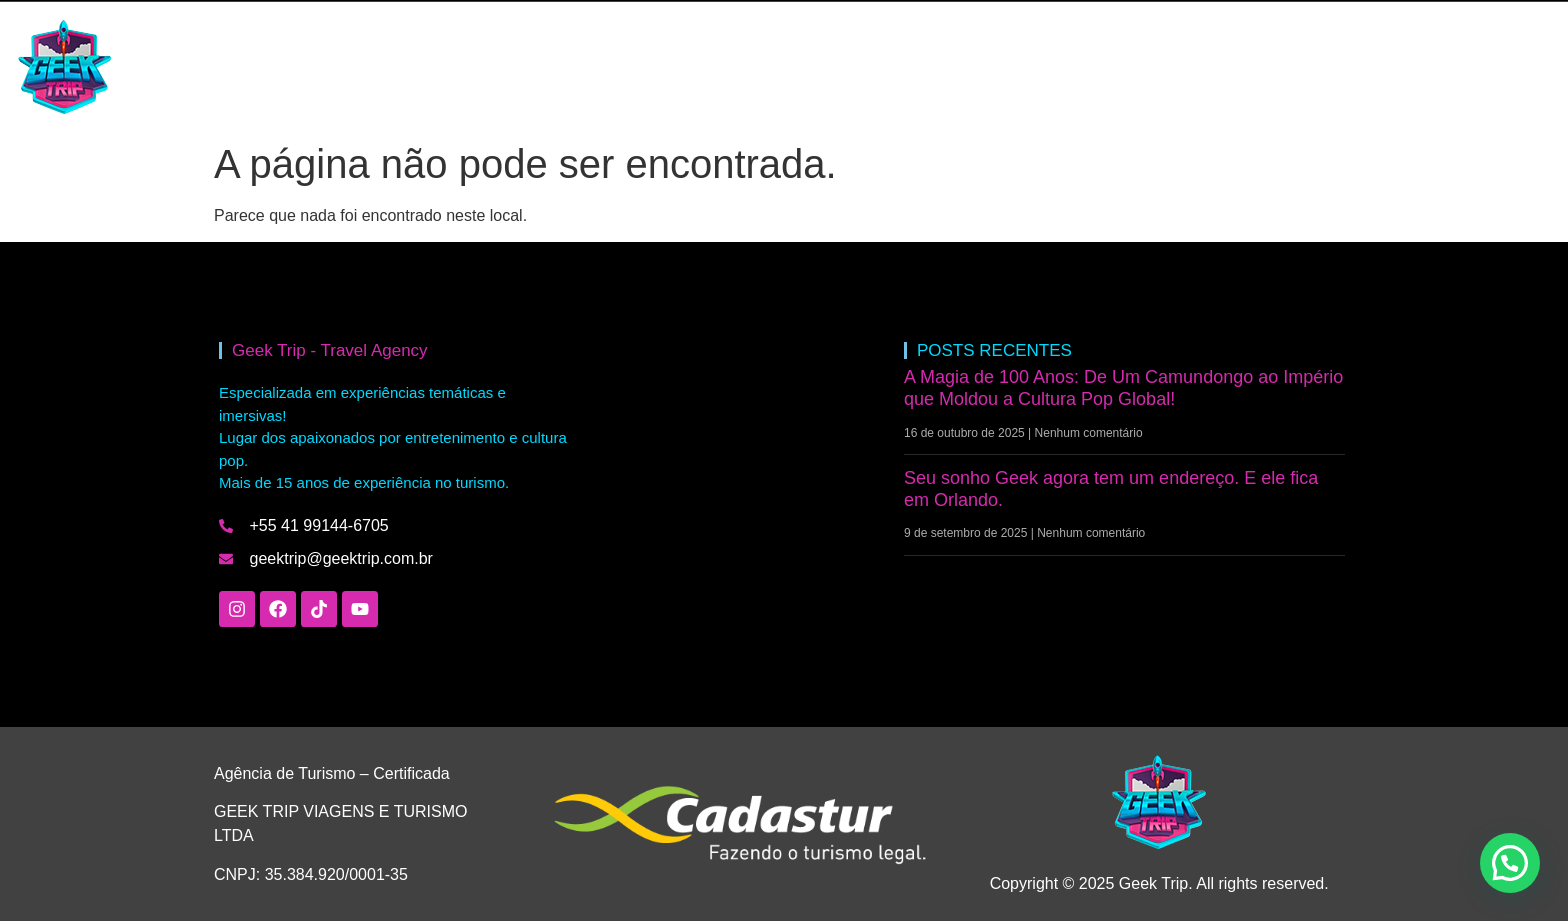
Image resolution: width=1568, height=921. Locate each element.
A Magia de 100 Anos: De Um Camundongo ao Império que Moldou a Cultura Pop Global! (1123, 388)
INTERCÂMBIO (368, 67)
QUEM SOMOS (588, 67)
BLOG (478, 67)
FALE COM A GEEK (741, 67)
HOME (258, 67)
